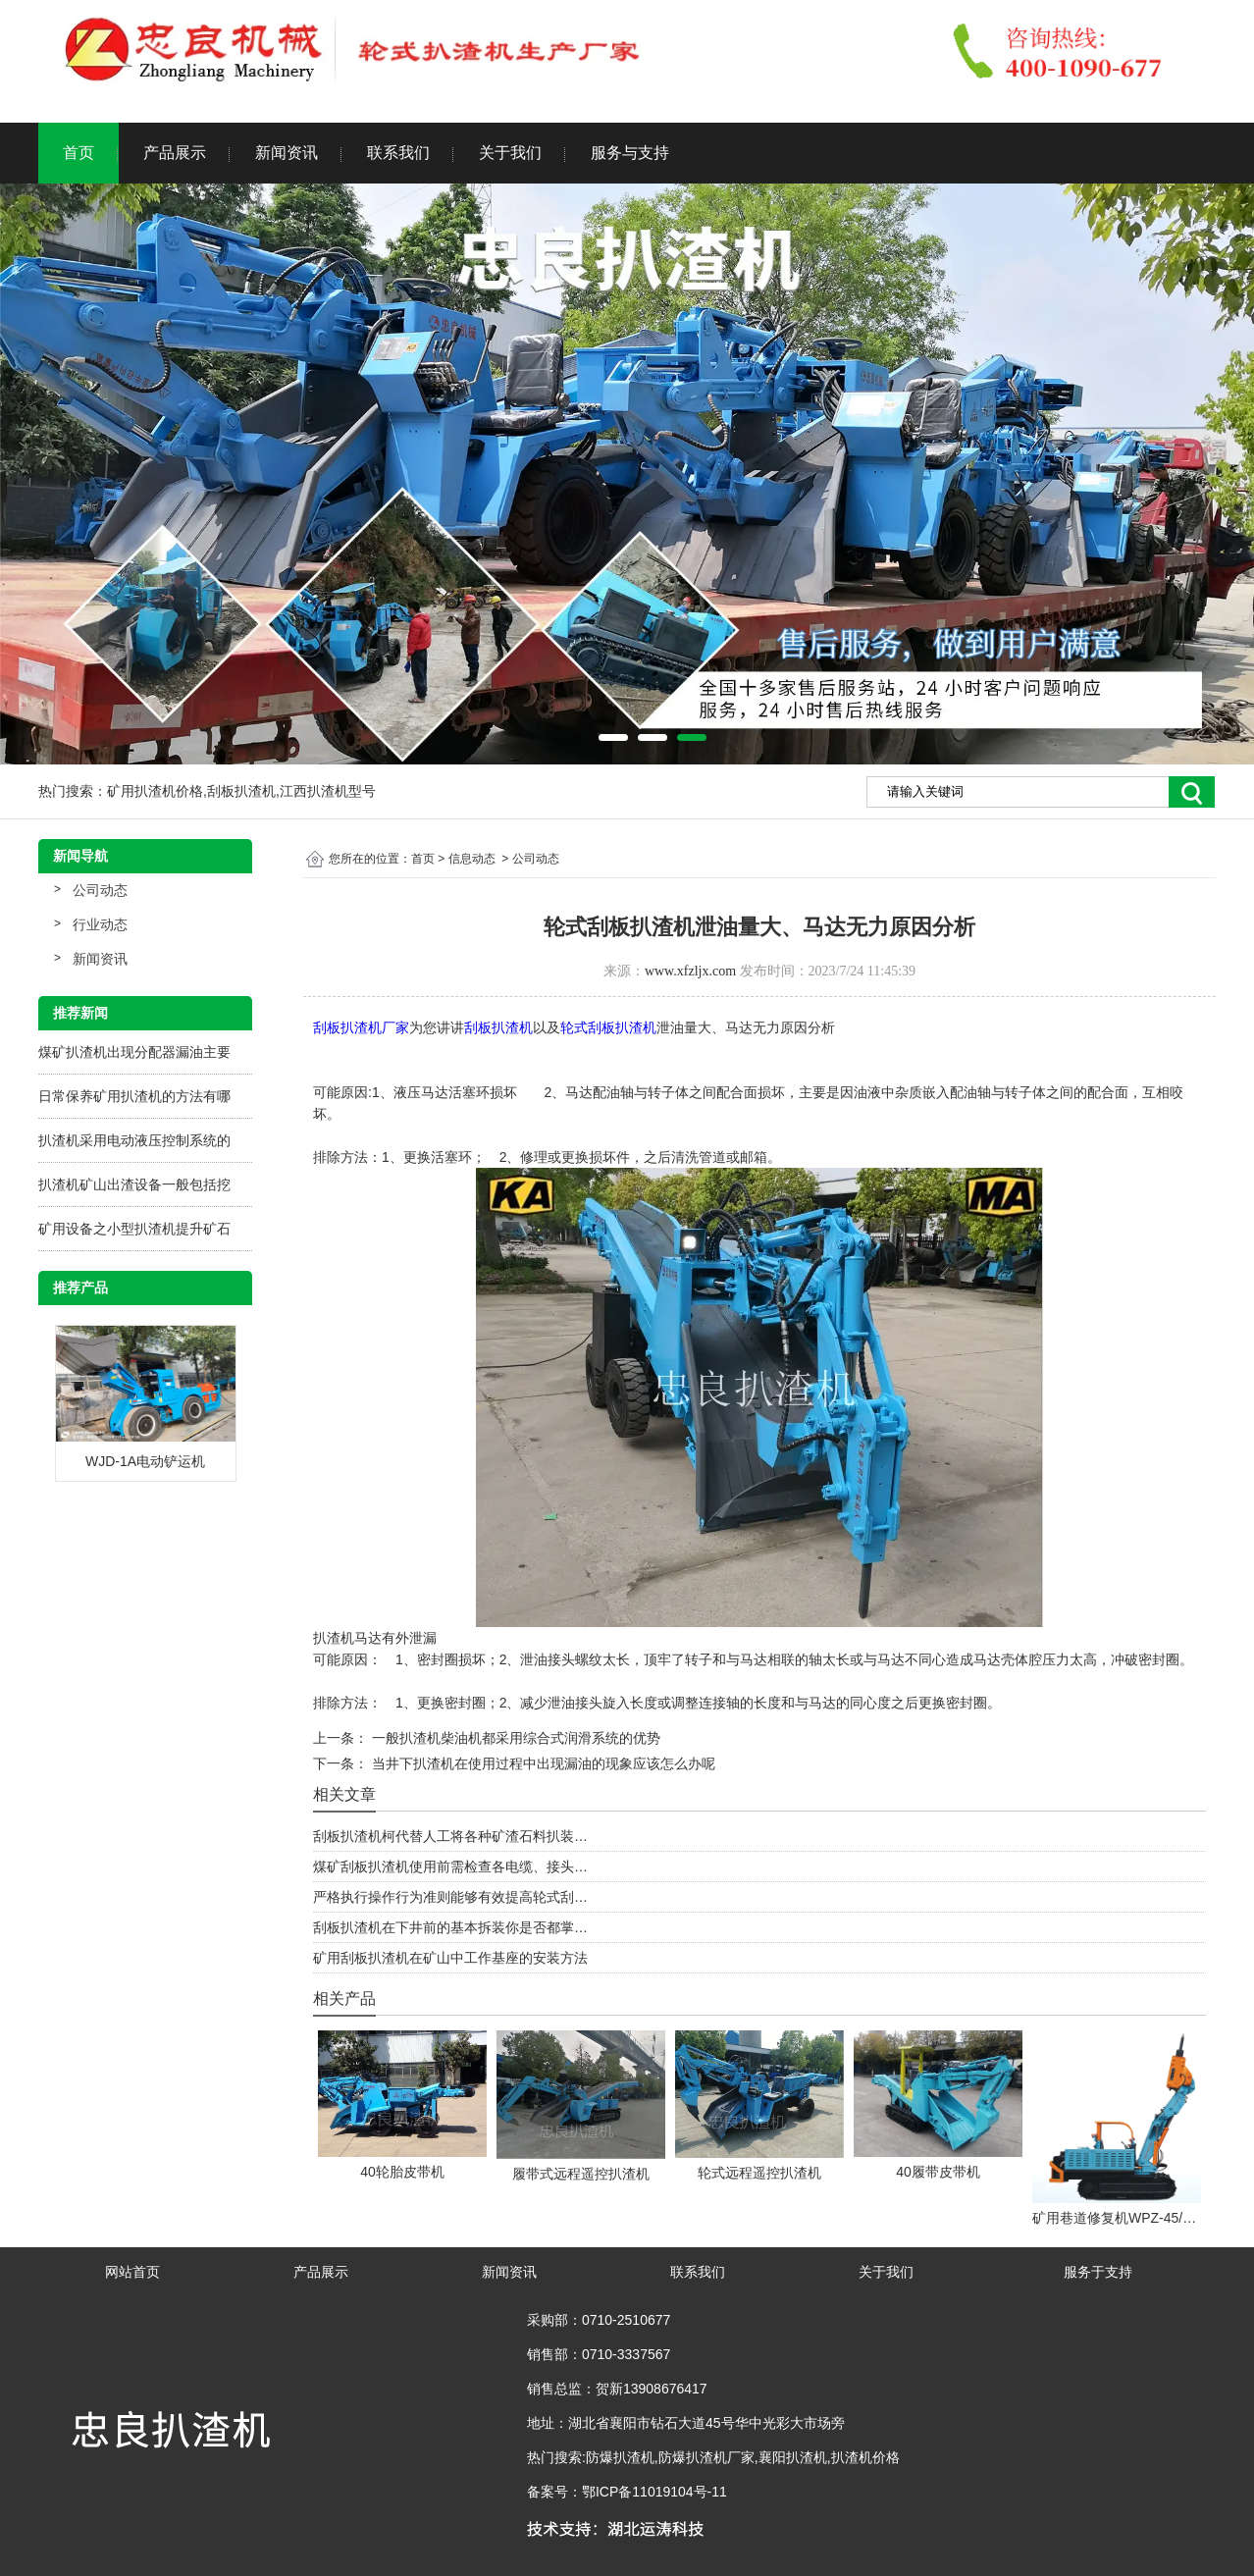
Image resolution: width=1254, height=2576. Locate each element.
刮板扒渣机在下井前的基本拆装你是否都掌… (450, 1927)
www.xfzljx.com (690, 971)
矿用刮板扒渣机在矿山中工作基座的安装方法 (450, 1958)
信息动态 (472, 859)
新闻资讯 (286, 152)
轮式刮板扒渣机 (608, 1027)
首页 (78, 152)
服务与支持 (630, 152)
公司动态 (100, 890)
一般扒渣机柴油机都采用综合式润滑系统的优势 (514, 1738)
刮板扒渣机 (498, 1027)
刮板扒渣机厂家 (361, 1027)
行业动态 (100, 924)
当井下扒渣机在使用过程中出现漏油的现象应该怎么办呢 (541, 1763)
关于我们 (510, 152)
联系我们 (398, 152)
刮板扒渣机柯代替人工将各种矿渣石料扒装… (450, 1836)
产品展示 (174, 152)
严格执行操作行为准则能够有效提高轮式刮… (450, 1897)
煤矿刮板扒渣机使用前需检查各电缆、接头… (450, 1866)
